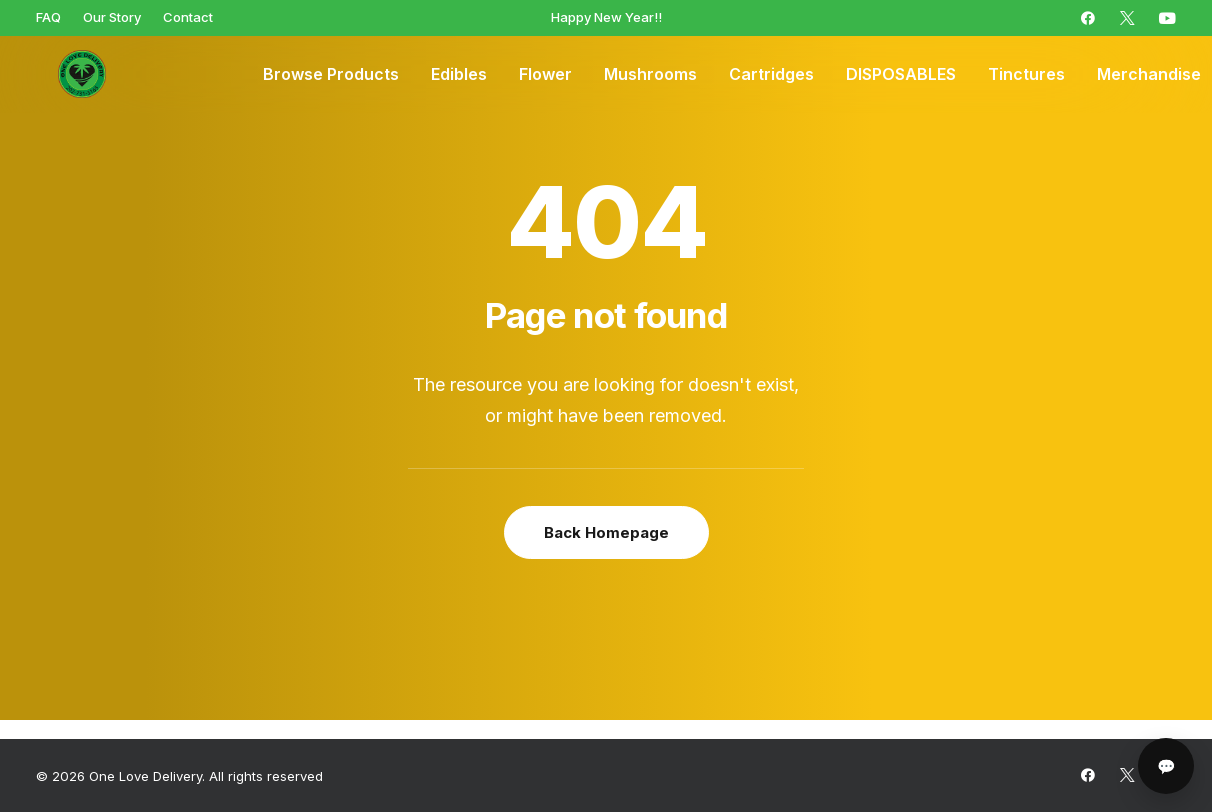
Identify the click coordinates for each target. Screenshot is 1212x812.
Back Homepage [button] (606, 532)
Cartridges (771, 75)
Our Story (112, 17)
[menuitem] (48, 17)
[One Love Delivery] (66, 75)
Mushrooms (650, 75)
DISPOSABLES (901, 75)
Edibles (459, 75)
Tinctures (1026, 75)
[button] (1088, 18)
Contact (188, 17)
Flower (545, 75)
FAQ (48, 17)
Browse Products (331, 75)
